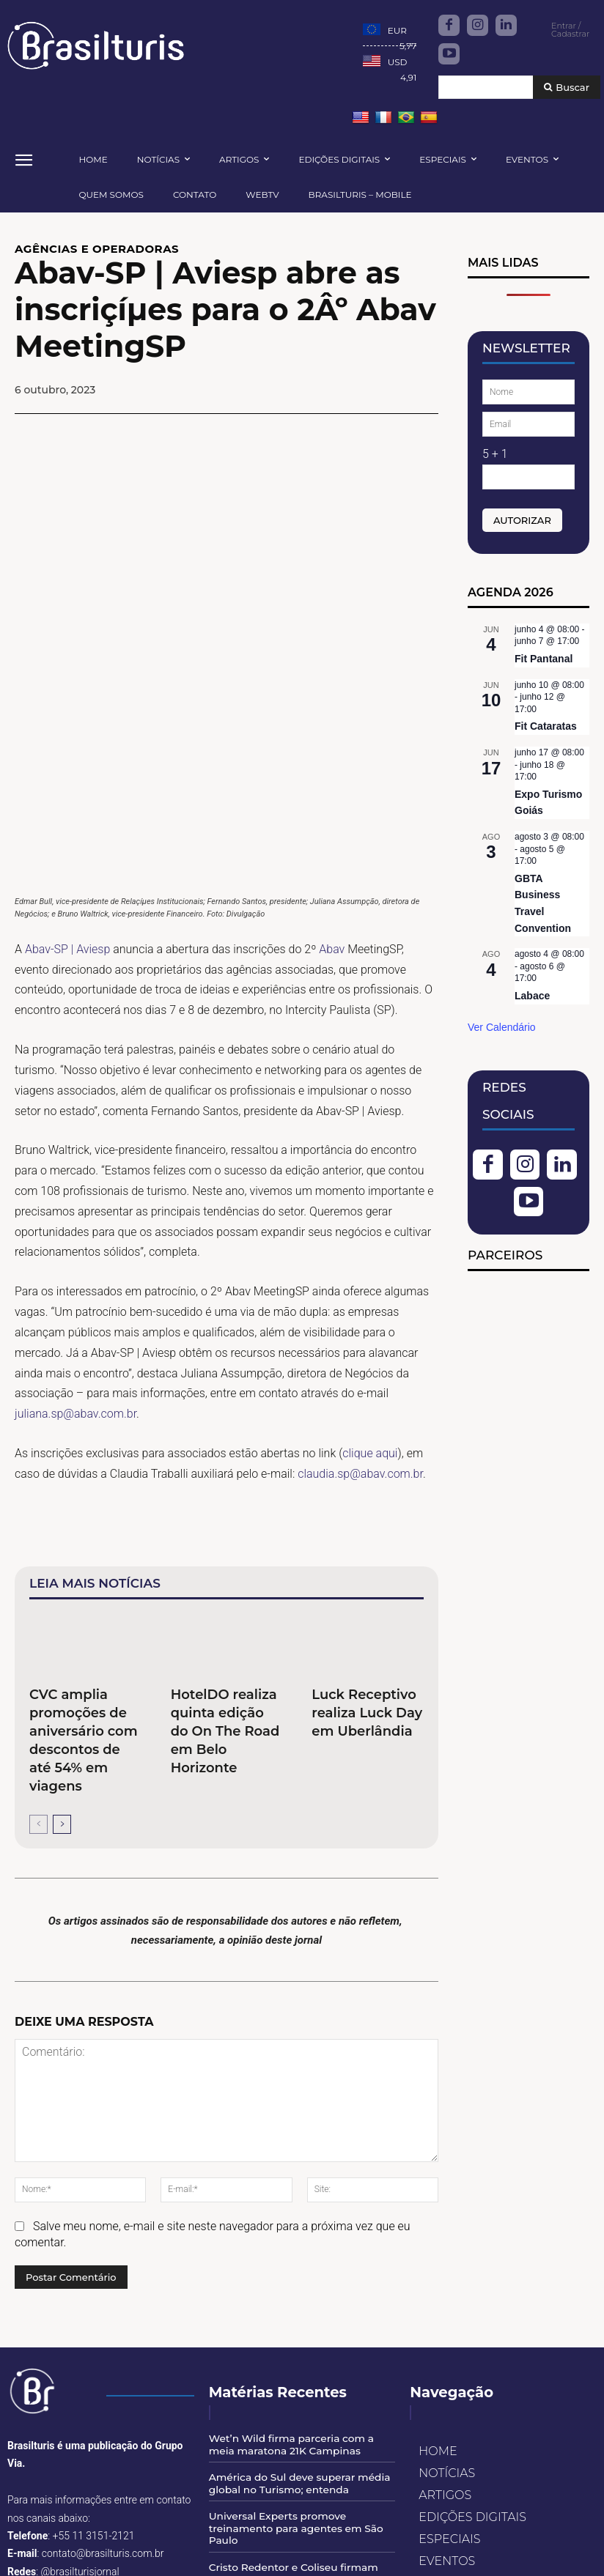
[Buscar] (566, 87)
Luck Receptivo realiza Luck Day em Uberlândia (367, 1527)
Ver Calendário (502, 1027)
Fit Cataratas (546, 726)
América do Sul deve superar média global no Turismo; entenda (294, 2294)
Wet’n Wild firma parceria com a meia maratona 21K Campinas (300, 2257)
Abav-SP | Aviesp (67, 764)
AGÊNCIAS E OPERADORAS (97, 248)
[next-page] (62, 1638)
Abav (332, 764)
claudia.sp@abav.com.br (360, 1288)
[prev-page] (38, 1638)
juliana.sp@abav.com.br (75, 1229)
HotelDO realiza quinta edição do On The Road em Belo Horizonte (225, 1546)
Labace (532, 996)
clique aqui (369, 1269)
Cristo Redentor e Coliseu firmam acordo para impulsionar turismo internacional (289, 2386)
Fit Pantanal (543, 659)
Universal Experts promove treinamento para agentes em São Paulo (291, 2337)
